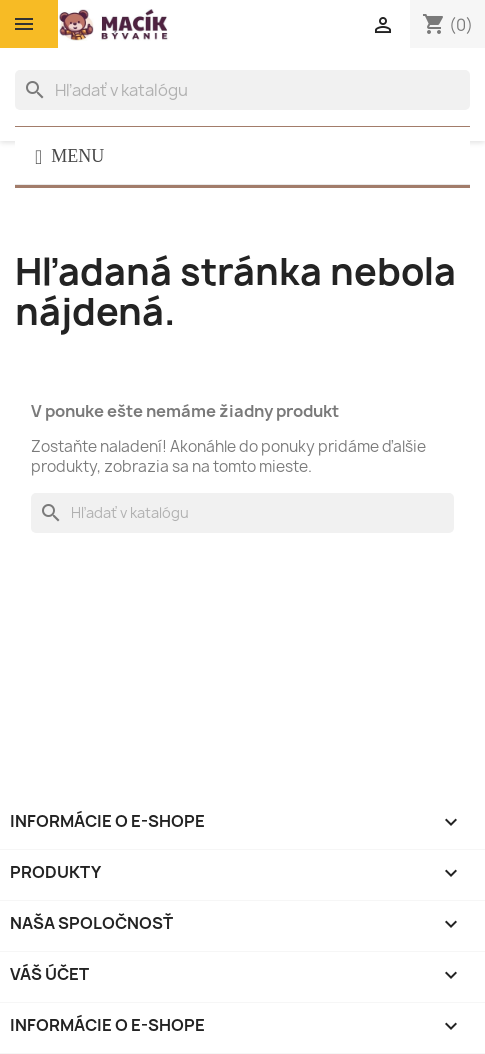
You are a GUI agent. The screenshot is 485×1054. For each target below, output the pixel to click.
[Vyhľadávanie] (242, 90)
